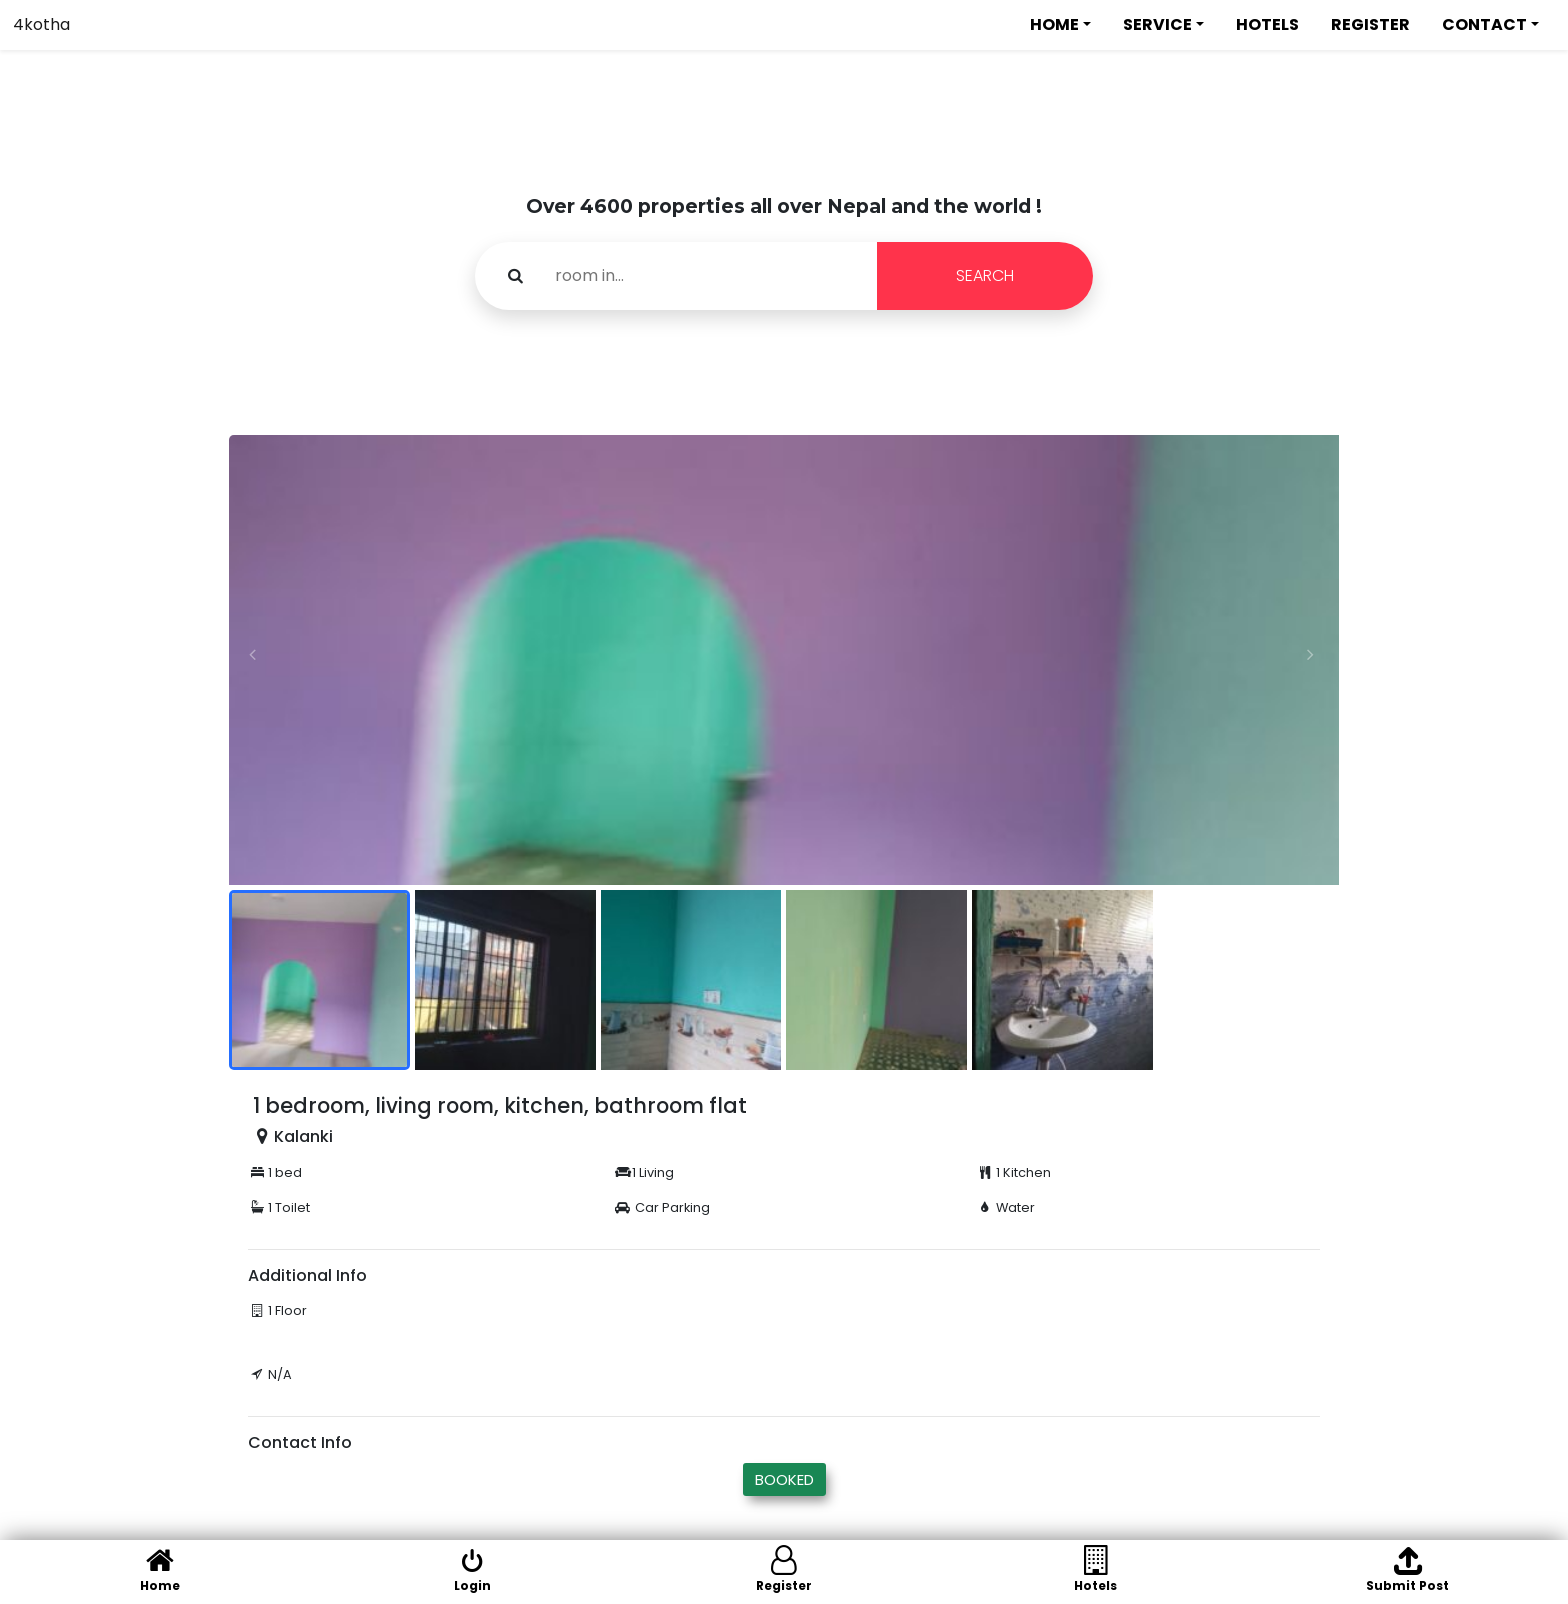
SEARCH (985, 275)
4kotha (41, 24)
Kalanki (303, 1136)
